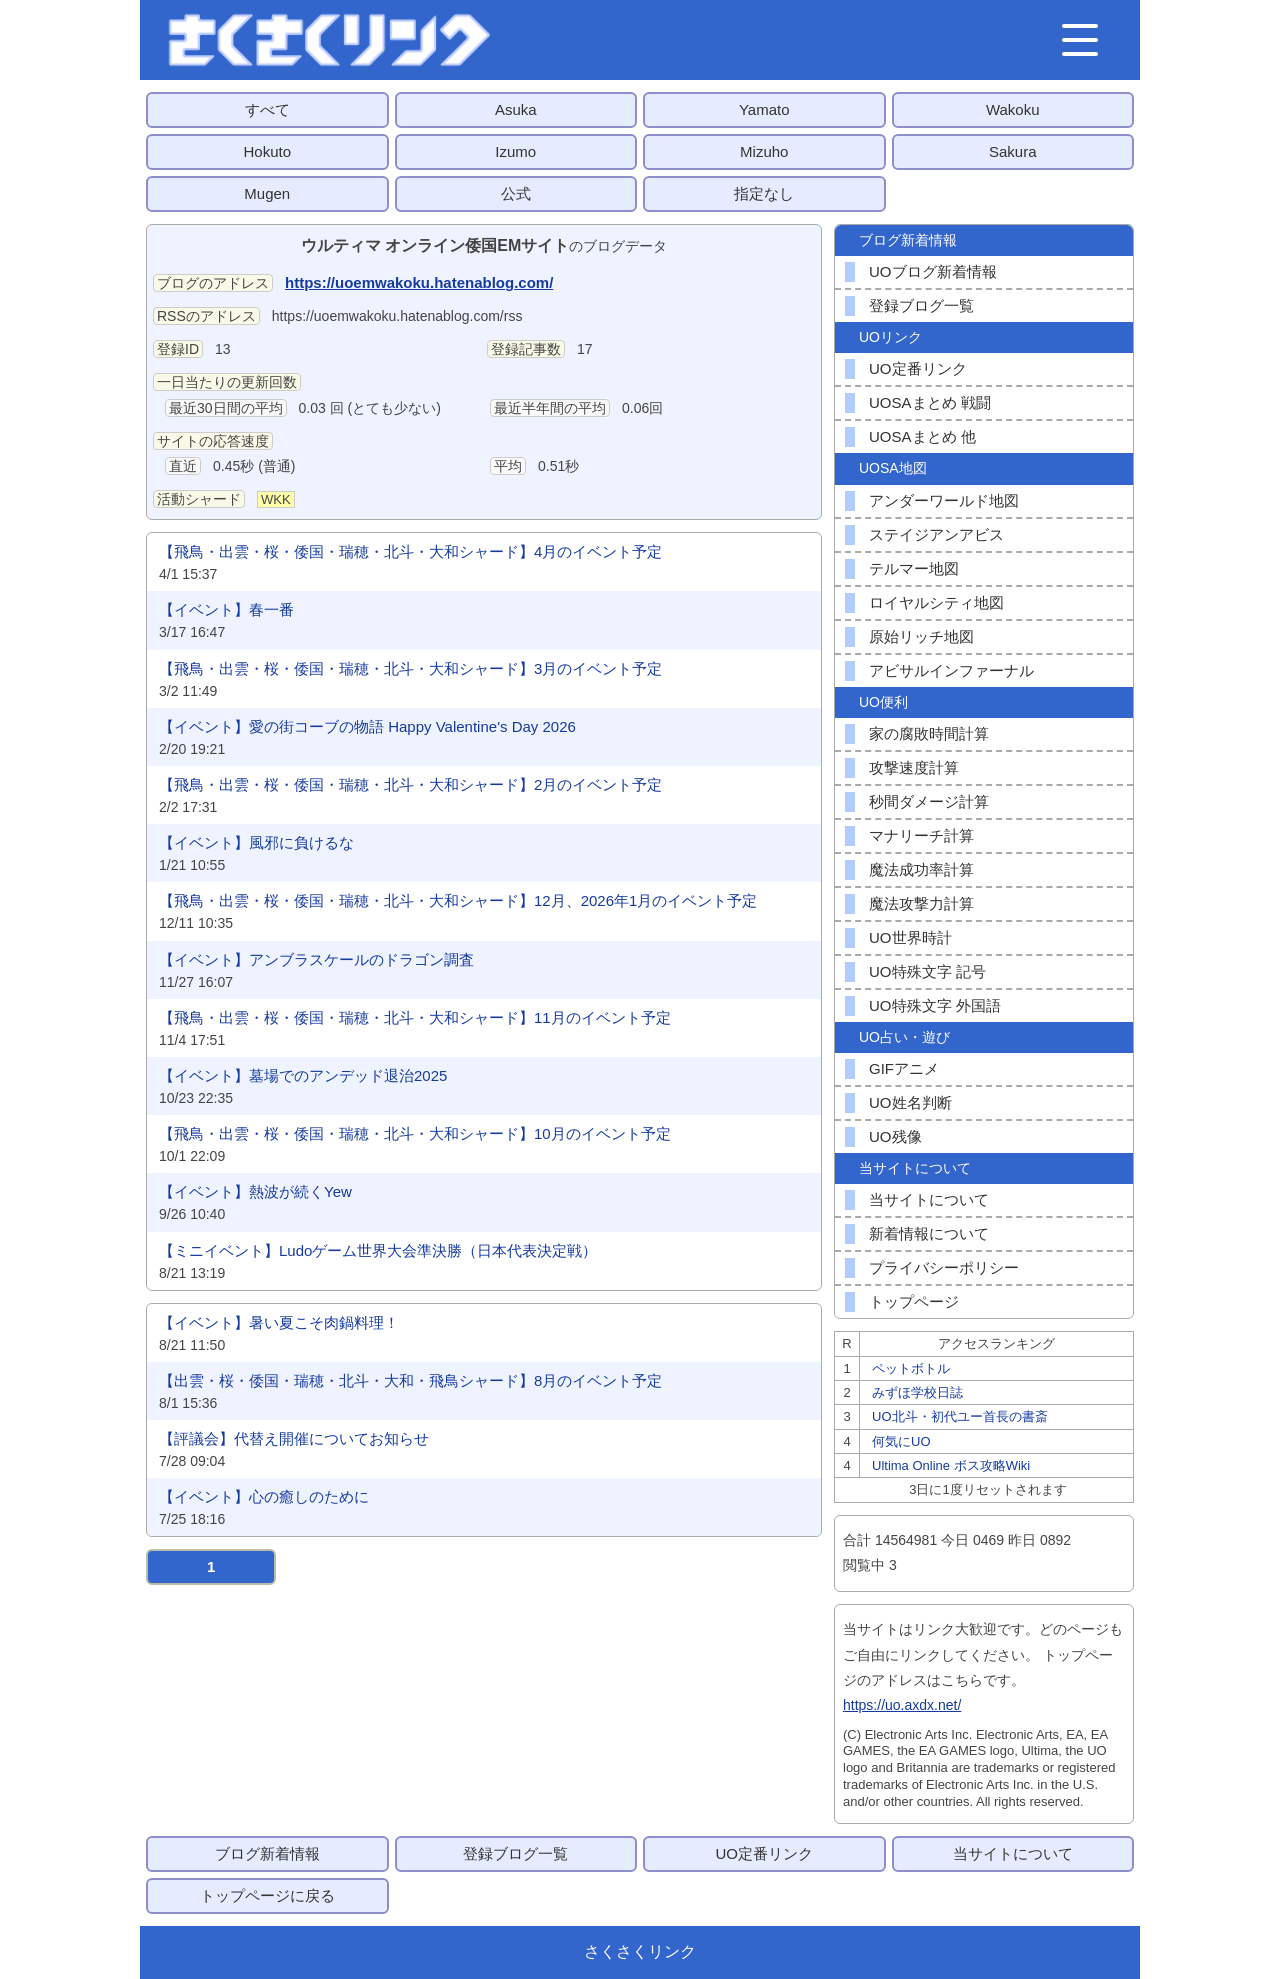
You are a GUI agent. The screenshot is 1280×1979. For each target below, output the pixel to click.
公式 (516, 193)
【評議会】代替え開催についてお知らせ (294, 1438)
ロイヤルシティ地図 (936, 602)
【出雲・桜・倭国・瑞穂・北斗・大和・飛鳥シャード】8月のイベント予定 (410, 1380)
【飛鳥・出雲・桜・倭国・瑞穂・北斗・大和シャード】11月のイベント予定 (415, 1017)
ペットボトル (911, 1368)
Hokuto (267, 151)
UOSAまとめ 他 (922, 436)
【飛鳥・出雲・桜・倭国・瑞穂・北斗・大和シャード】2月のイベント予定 (410, 784)
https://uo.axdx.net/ (902, 1705)
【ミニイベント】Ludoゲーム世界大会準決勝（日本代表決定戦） (378, 1250)
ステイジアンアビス (936, 534)
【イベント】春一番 (226, 609)
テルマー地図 (914, 568)
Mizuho (764, 151)
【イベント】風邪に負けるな (256, 842)
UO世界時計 (910, 937)
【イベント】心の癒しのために (264, 1496)
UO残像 (895, 1136)
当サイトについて (929, 1199)
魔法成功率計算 (921, 869)
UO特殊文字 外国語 (935, 1005)
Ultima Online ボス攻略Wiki (951, 1465)
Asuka (516, 109)
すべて (267, 109)
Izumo (515, 151)
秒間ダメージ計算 (929, 801)
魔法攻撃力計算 (921, 903)
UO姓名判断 (910, 1102)
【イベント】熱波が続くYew (255, 1191)
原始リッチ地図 (921, 636)
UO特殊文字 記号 (927, 971)
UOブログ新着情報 (933, 271)
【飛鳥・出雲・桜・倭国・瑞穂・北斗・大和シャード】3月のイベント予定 (410, 668)
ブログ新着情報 (267, 1853)
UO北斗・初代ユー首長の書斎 (960, 1416)
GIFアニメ (904, 1068)
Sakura (1013, 151)
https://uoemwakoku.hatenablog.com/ (419, 282)
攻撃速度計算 (914, 767)
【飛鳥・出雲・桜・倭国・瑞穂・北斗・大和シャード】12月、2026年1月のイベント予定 (458, 900)
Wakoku (1013, 109)
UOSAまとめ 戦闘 (930, 402)
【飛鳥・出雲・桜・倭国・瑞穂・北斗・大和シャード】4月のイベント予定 (410, 551)
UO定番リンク (918, 368)
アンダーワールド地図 (944, 500)
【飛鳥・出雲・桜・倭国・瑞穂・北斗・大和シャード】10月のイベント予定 (415, 1133)
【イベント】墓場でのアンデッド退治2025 (303, 1075)
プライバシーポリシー (944, 1267)
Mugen (267, 193)
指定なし (764, 193)
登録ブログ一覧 (921, 305)
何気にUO (901, 1441)
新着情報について (929, 1233)
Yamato (764, 109)
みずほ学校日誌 (917, 1392)
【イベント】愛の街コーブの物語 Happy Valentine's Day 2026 (367, 726)
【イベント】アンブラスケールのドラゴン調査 (316, 959)
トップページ (914, 1301)
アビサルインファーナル (951, 670)
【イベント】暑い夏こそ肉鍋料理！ (279, 1322)
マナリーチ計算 (921, 835)
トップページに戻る (267, 1895)
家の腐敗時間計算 (929, 733)
